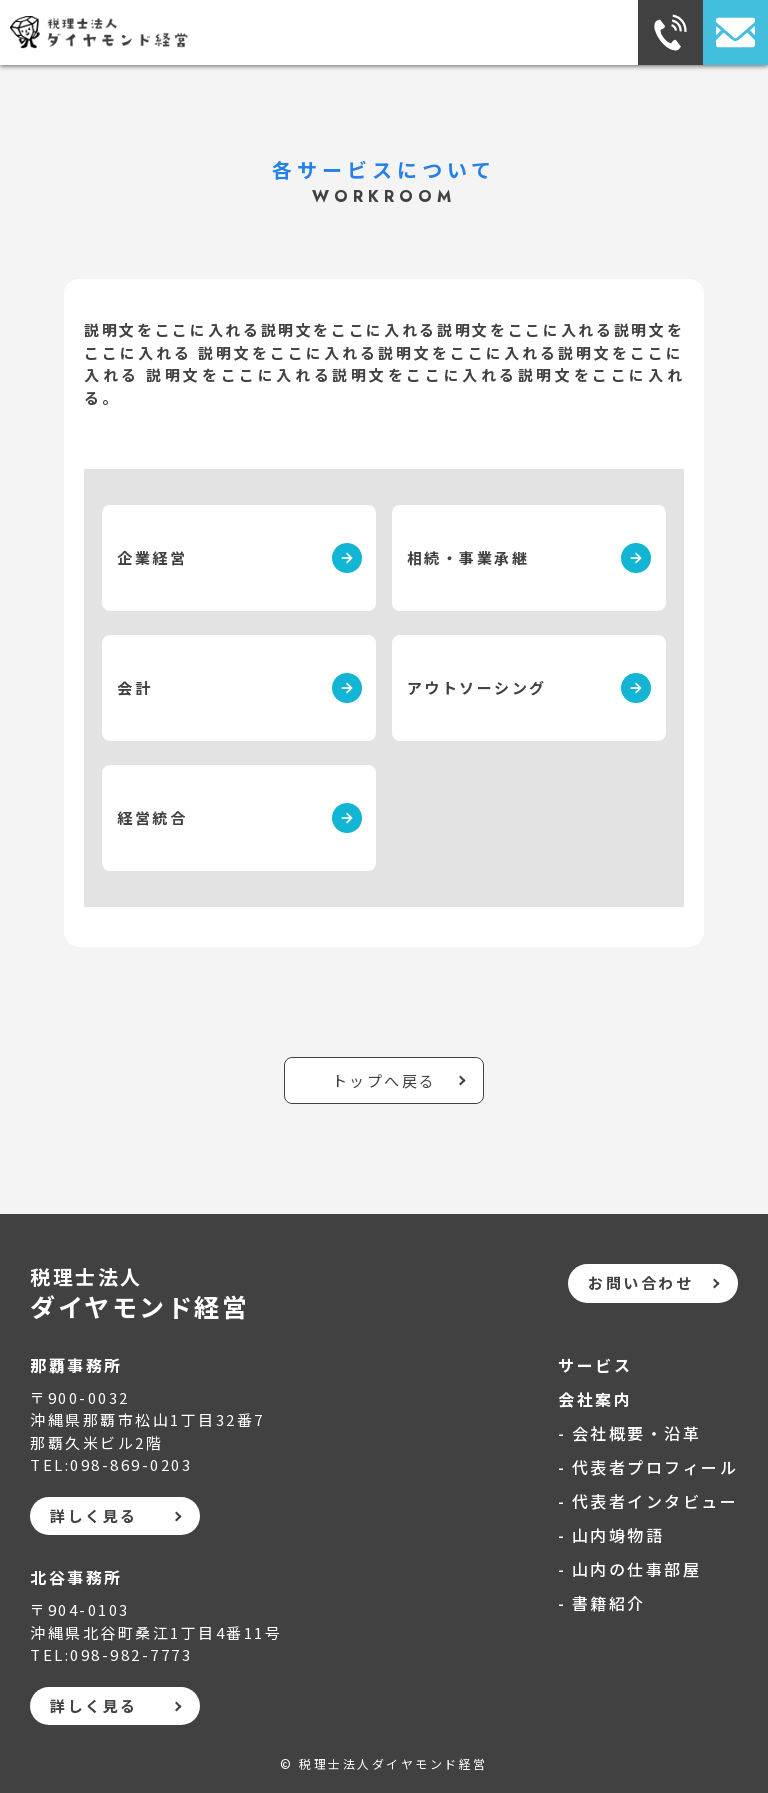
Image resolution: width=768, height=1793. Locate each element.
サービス (595, 1365)
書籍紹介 (609, 1603)
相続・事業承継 (468, 557)
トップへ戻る (384, 1080)
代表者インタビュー (655, 1501)
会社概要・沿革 (637, 1433)
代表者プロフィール (655, 1467)
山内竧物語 (618, 1535)
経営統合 (152, 817)
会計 (134, 687)
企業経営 (152, 557)
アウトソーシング (477, 687)
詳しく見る (94, 1515)
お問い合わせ (640, 1282)
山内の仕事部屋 (637, 1569)
